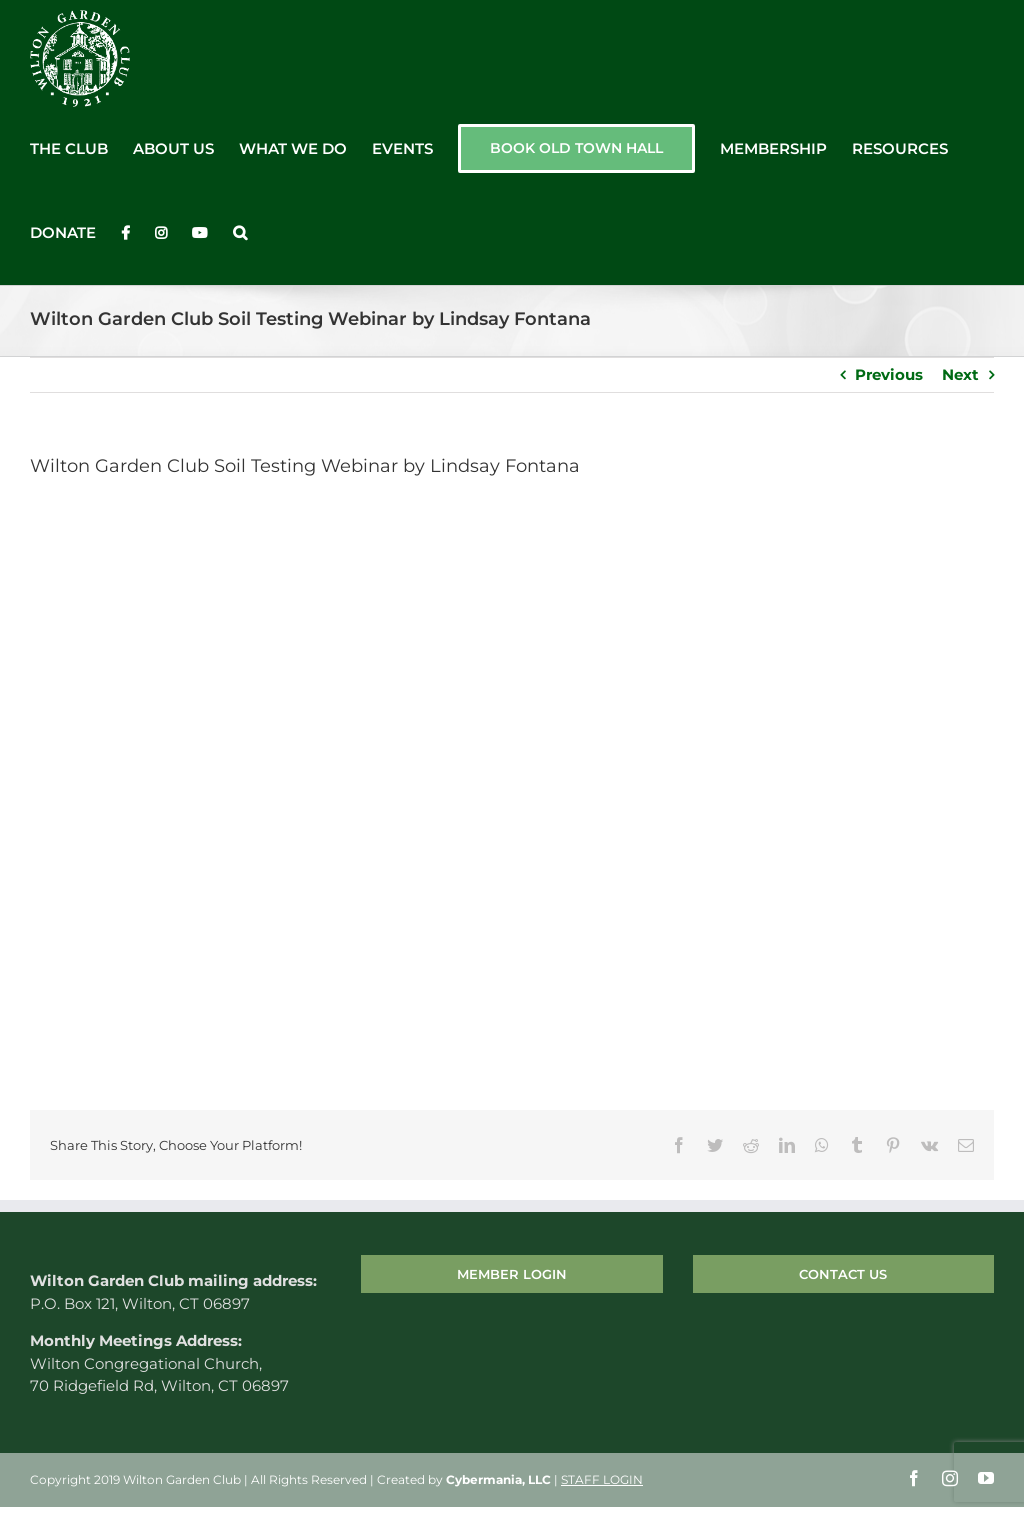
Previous (889, 374)
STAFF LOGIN (602, 1479)
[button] (240, 233)
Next (960, 374)
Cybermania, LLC (498, 1479)
